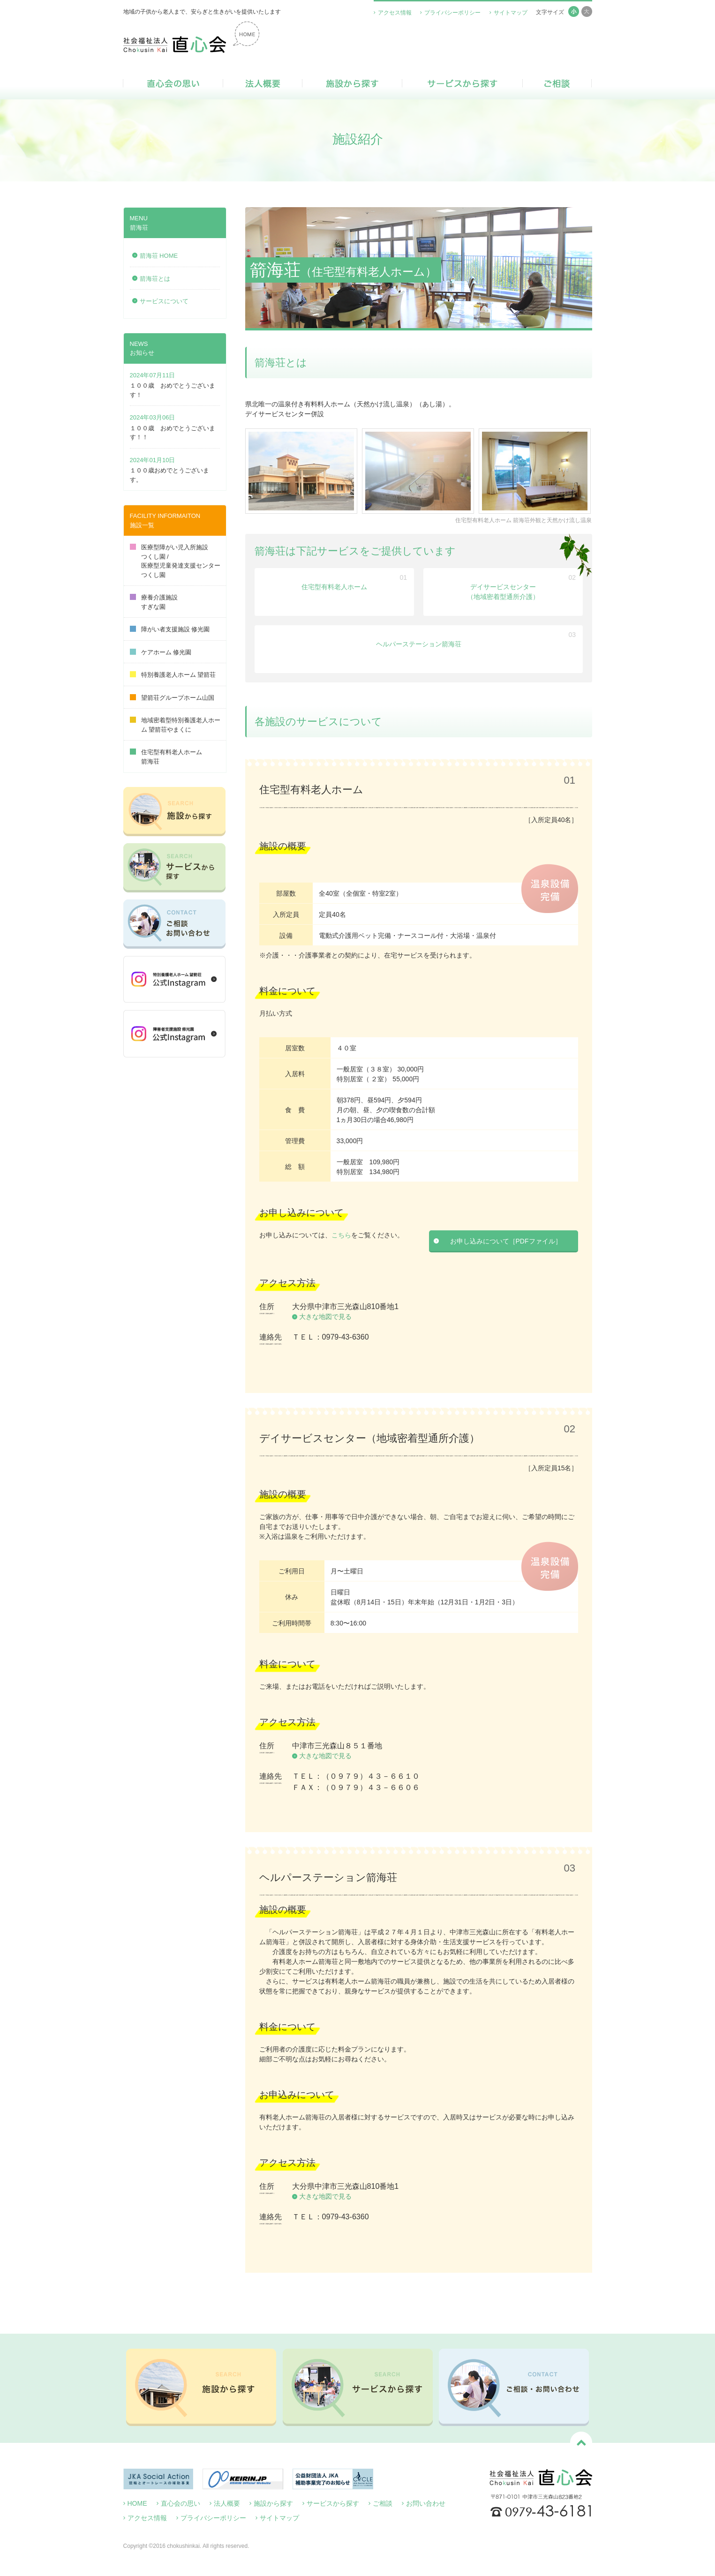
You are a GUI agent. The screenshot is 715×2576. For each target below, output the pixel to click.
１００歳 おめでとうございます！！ (172, 433)
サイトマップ (510, 12)
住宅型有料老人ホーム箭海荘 (166, 757)
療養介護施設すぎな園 (154, 602)
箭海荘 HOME (159, 255)
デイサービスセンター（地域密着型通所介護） (503, 591)
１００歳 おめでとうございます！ (172, 390)
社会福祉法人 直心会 (191, 37)
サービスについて (164, 301)
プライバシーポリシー (452, 12)
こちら (341, 1235)
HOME (137, 2503)
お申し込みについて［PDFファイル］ (506, 1241)
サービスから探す (462, 83)
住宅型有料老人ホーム (334, 587)
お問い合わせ (425, 2503)
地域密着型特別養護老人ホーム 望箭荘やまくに (175, 725)
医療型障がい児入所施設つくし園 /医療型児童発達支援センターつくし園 (175, 561)
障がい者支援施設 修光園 (170, 629)
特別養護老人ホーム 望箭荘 (173, 674)
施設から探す (352, 83)
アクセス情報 (395, 12)
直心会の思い (173, 83)
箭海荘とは (155, 278)
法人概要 (262, 83)
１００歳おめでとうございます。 (169, 475)
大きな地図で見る (325, 1316)
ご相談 (557, 83)
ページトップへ (581, 2443)
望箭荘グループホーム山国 (172, 697)
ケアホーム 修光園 (161, 652)
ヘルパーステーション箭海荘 (418, 644)
